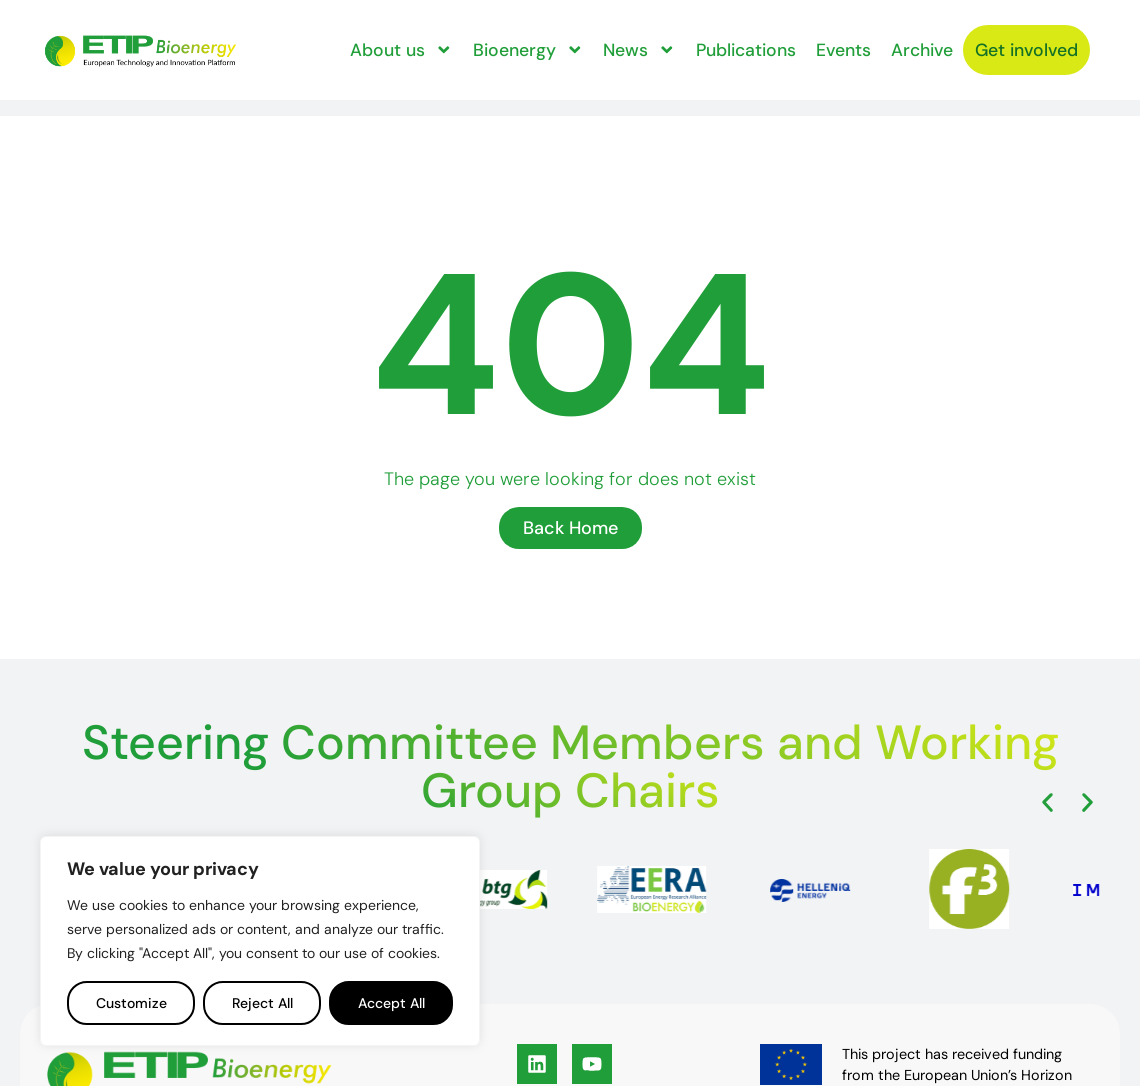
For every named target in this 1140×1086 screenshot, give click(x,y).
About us (423, 33)
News (661, 33)
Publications (767, 33)
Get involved (425, 81)
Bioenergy (549, 33)
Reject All (262, 1003)
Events (864, 33)
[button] (1047, 802)
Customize (131, 1003)
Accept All (391, 1003)
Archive (943, 33)
